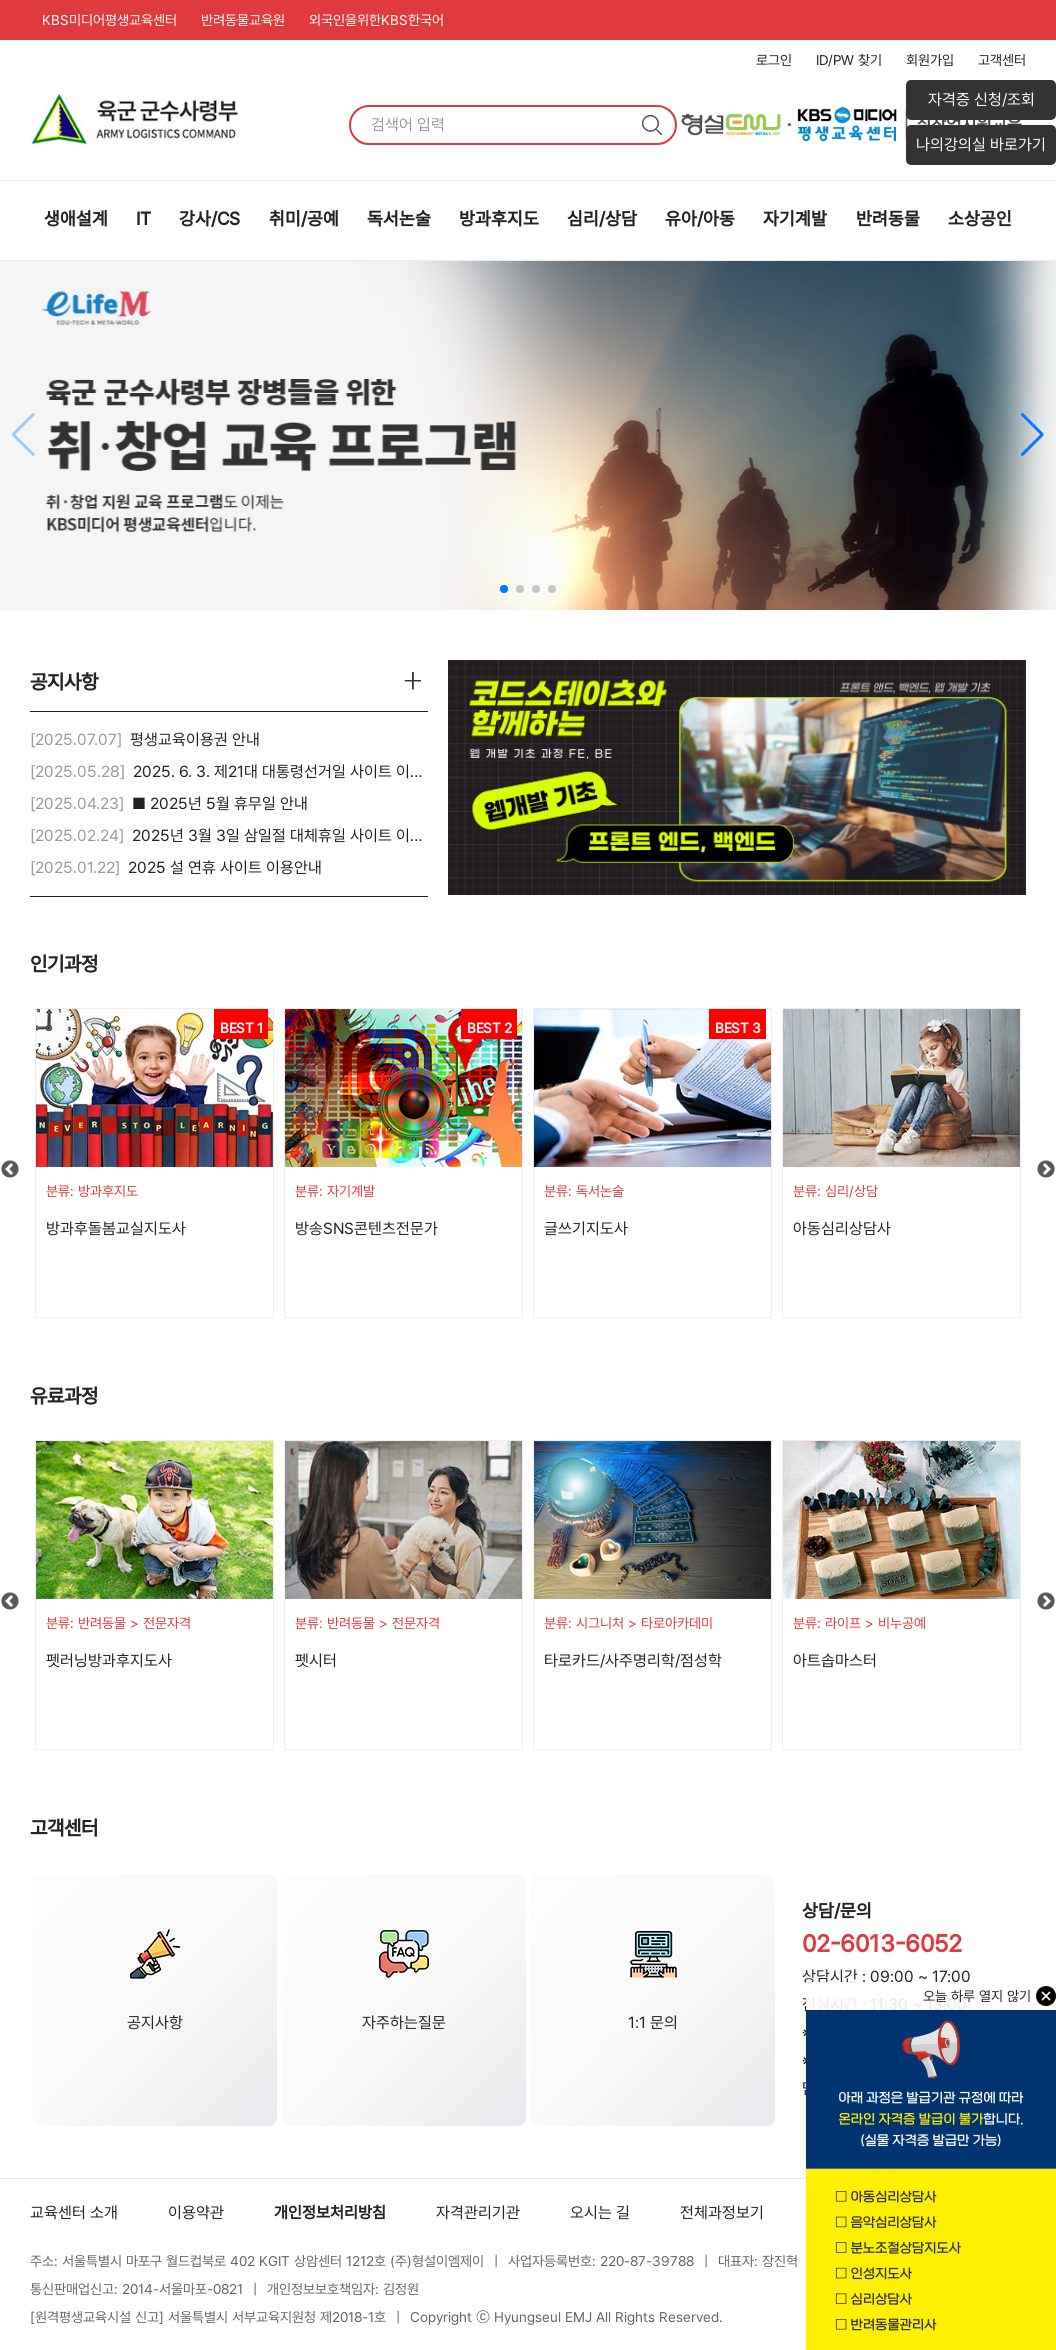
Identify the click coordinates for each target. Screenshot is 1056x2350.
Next (1046, 1170)
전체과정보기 (722, 2212)
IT (143, 218)
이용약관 (196, 2212)
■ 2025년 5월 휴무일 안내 (220, 803)
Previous (10, 1170)
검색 (652, 125)
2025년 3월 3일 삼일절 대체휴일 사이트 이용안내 (292, 835)
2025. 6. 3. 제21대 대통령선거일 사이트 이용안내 (292, 771)
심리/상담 (602, 218)
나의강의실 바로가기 (981, 144)
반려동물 (888, 218)
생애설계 (76, 218)
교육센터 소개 (74, 2212)
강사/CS (209, 218)
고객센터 (1002, 60)
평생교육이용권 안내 (195, 739)
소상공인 (980, 218)
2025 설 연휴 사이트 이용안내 (225, 867)
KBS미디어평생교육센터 (109, 20)
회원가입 (930, 60)
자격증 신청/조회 (981, 99)
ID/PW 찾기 (849, 60)
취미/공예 (304, 218)
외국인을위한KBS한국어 (376, 20)
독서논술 (399, 218)
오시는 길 (600, 2212)
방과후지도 (499, 218)
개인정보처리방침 (330, 2212)
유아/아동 (700, 218)
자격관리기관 (478, 2212)
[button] (1032, 435)
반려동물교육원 (243, 20)
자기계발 (795, 218)
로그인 (774, 60)
